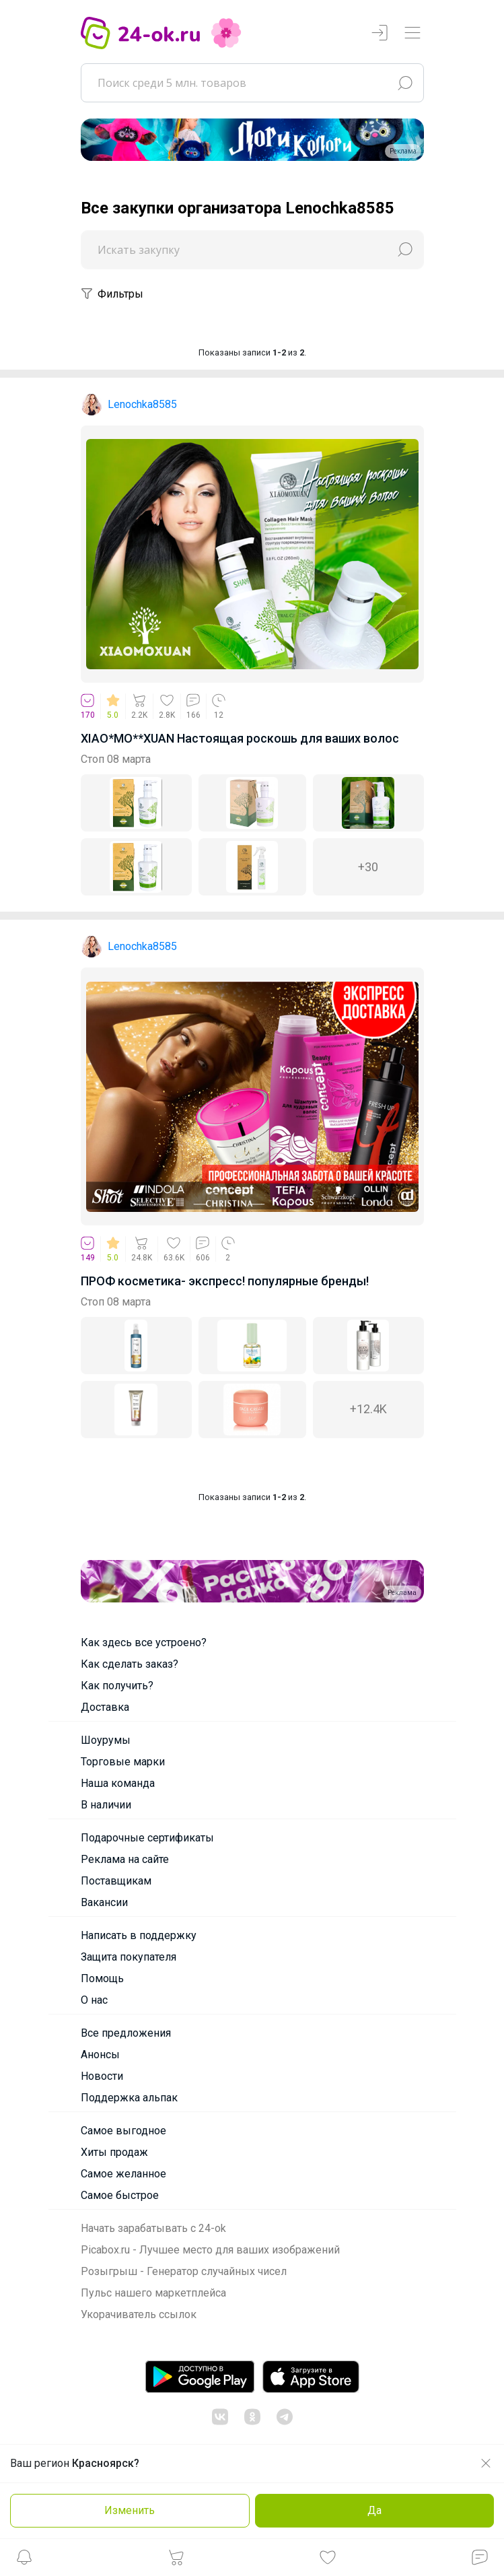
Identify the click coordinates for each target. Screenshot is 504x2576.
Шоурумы (106, 1740)
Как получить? (117, 1685)
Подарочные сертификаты (147, 1837)
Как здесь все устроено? (144, 1642)
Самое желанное (123, 2173)
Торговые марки (123, 1761)
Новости (102, 2076)
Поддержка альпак (129, 2097)
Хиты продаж (114, 2152)
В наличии (106, 1804)
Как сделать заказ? (129, 1664)
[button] (24, 2560)
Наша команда (118, 1783)
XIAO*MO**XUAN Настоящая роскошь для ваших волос (240, 738)
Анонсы (100, 2054)
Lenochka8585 (142, 404)
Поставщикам (116, 1880)
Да (374, 2510)
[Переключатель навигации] (412, 33)
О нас (94, 2000)
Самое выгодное (123, 2130)
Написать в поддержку (138, 1935)
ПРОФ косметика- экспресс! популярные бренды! (225, 1281)
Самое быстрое (120, 2195)
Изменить (129, 2510)
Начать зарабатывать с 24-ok (153, 2228)
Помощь (102, 1978)
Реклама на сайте (125, 1859)
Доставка (105, 1707)
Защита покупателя (128, 1957)
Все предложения (126, 2033)
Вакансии (104, 1902)
